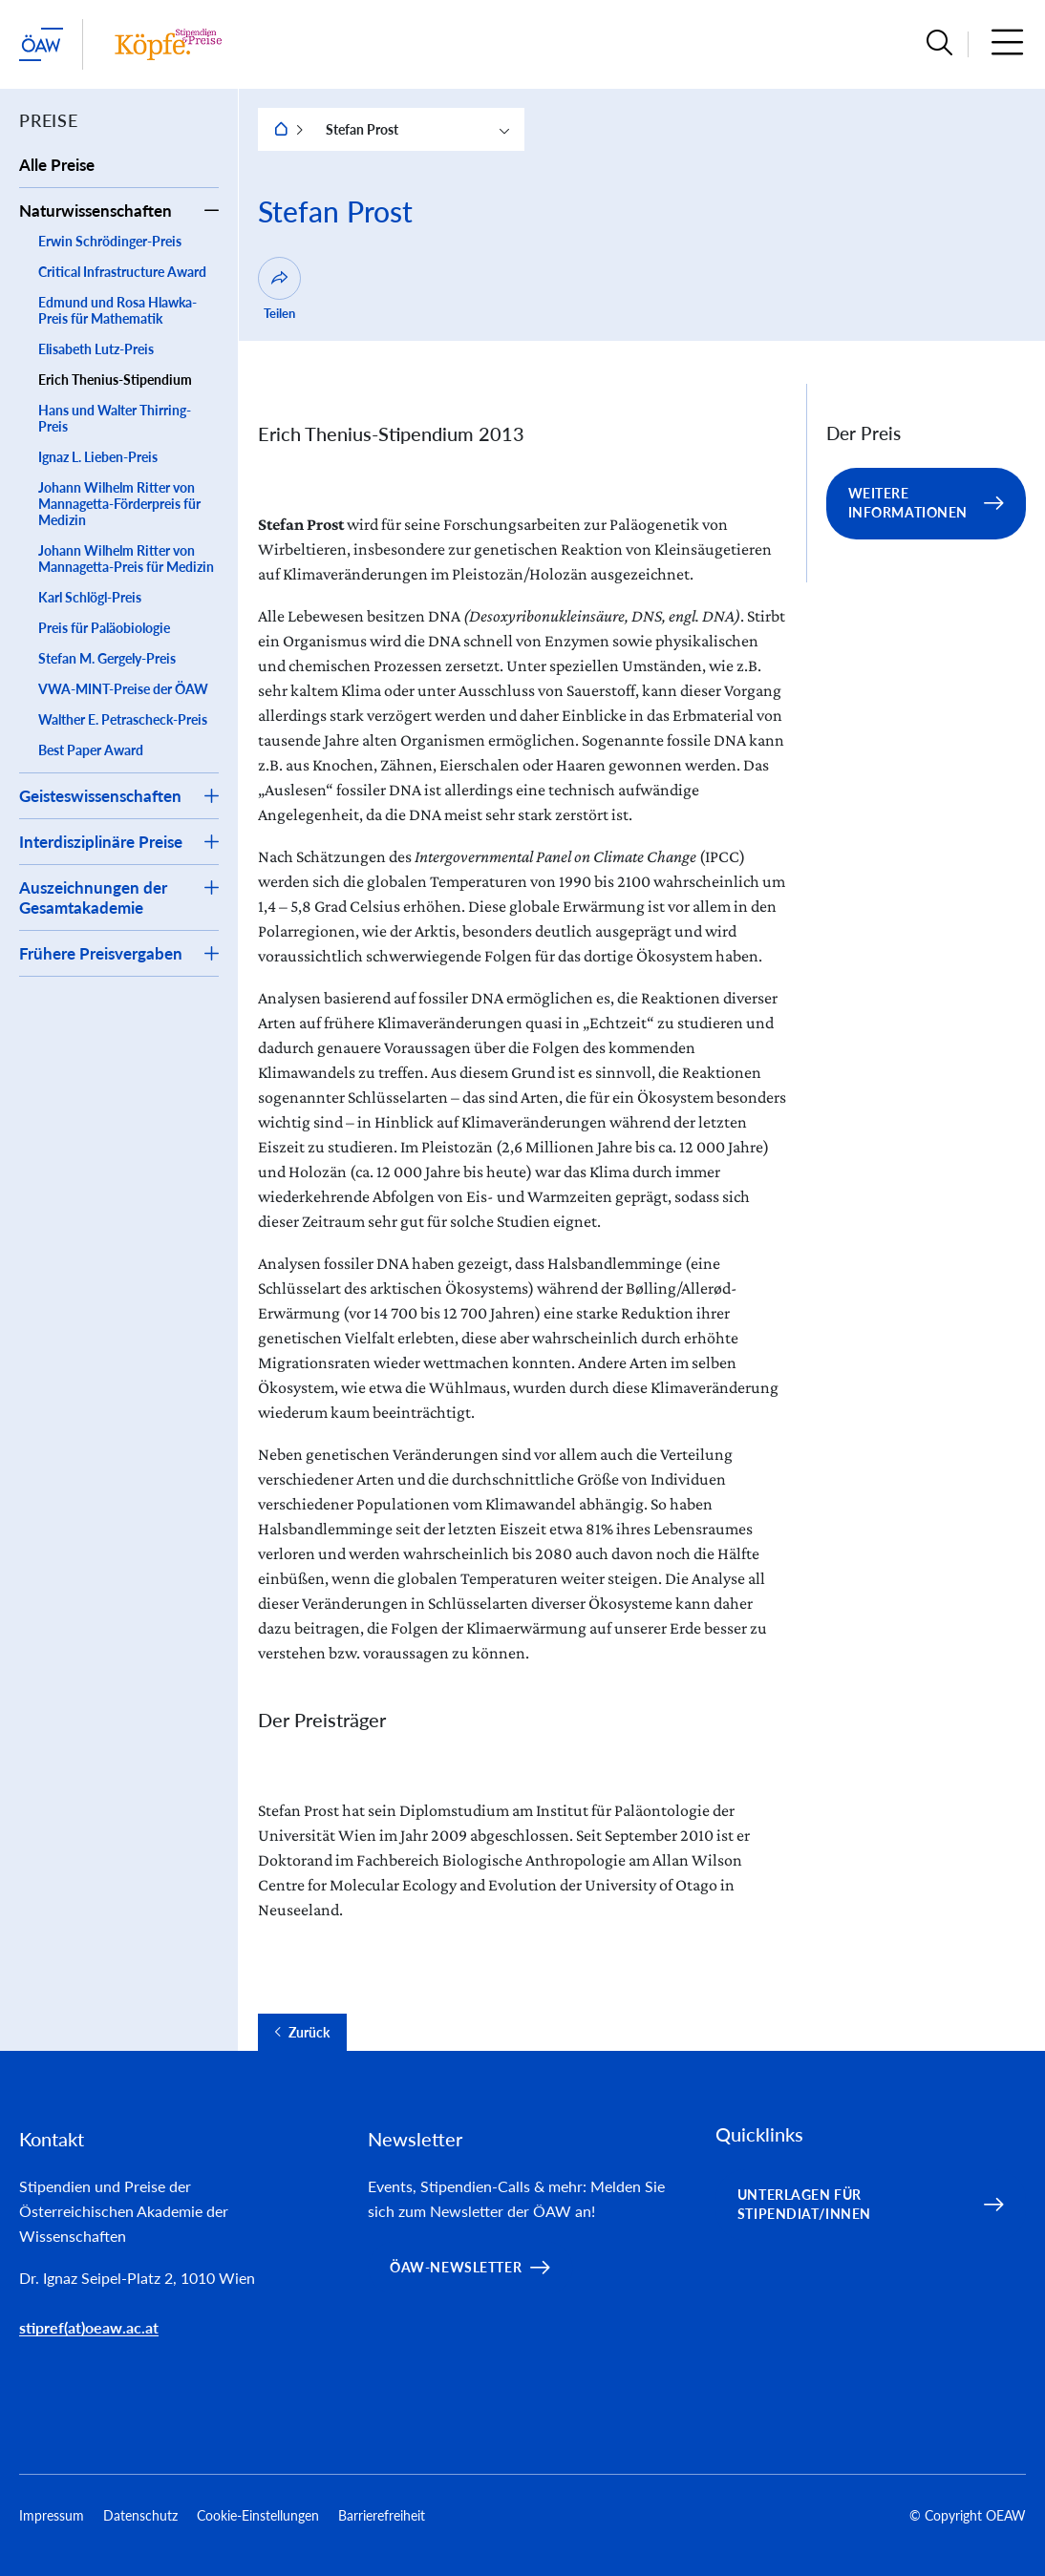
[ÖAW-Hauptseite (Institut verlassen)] (41, 44)
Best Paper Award (90, 750)
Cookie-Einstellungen (258, 2515)
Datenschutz (140, 2515)
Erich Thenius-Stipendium (115, 379)
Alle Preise (57, 165)
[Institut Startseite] (168, 44)
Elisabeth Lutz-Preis (96, 349)
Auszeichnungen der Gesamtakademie (93, 897)
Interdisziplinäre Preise (100, 842)
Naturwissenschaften (95, 211)
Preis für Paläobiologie (104, 628)
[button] (939, 44)
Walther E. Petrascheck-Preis (122, 719)
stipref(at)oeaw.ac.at (89, 2327)
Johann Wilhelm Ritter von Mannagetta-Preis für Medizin (126, 558)
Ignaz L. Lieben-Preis (98, 457)
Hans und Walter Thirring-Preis (114, 418)
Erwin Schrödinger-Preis (109, 241)
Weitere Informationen (908, 502)
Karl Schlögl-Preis (89, 597)
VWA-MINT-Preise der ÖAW (123, 689)
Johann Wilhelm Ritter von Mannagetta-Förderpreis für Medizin (119, 503)
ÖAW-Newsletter (456, 2267)
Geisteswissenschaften (100, 796)
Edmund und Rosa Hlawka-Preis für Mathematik (117, 310)
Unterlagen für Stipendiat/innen (804, 2204)
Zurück (309, 2032)
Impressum (51, 2515)
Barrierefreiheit (381, 2515)
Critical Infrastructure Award (122, 272)
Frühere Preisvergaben (100, 953)
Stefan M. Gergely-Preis (107, 658)
